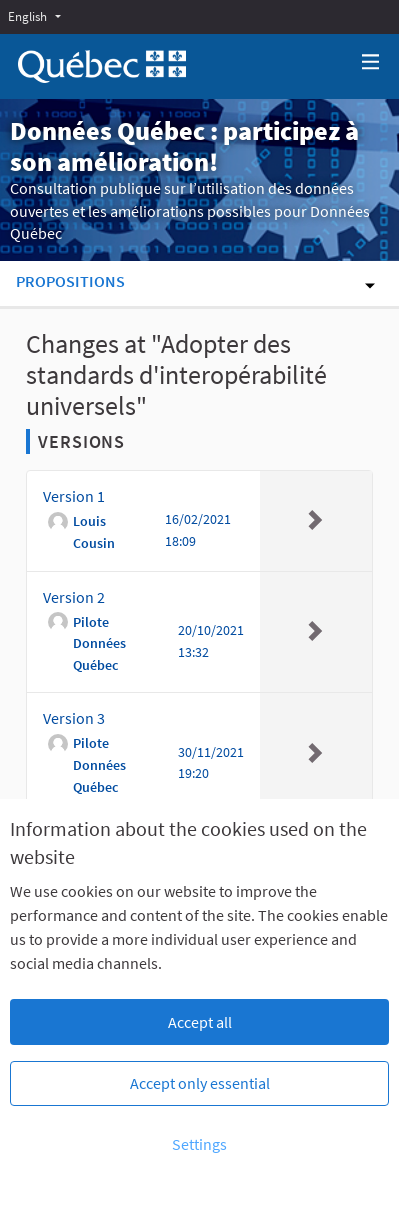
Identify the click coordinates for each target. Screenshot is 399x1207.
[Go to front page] (102, 66)
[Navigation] (371, 62)
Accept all (200, 1022)
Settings (199, 1144)
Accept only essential (200, 1083)
